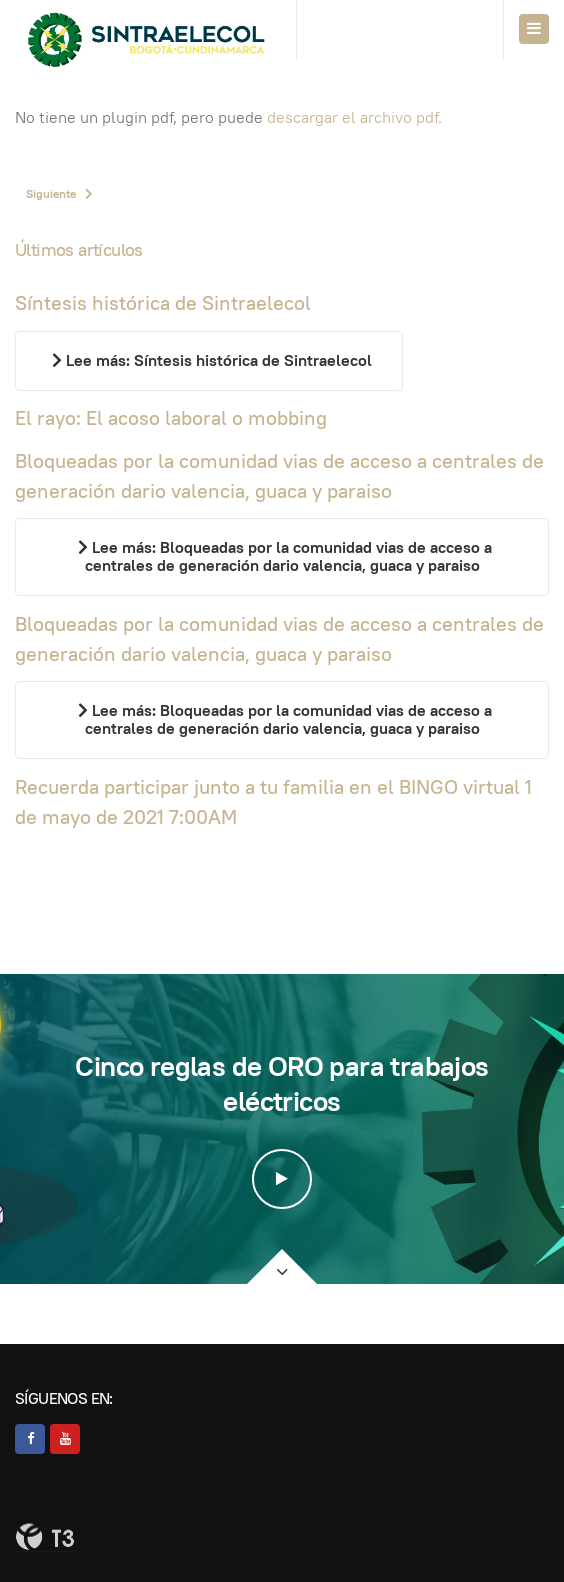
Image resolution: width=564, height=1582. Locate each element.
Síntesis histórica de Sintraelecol (163, 303)
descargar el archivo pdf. (354, 117)
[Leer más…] (209, 361)
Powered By (45, 1537)
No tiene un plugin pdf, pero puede (228, 117)
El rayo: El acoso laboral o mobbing (171, 418)
